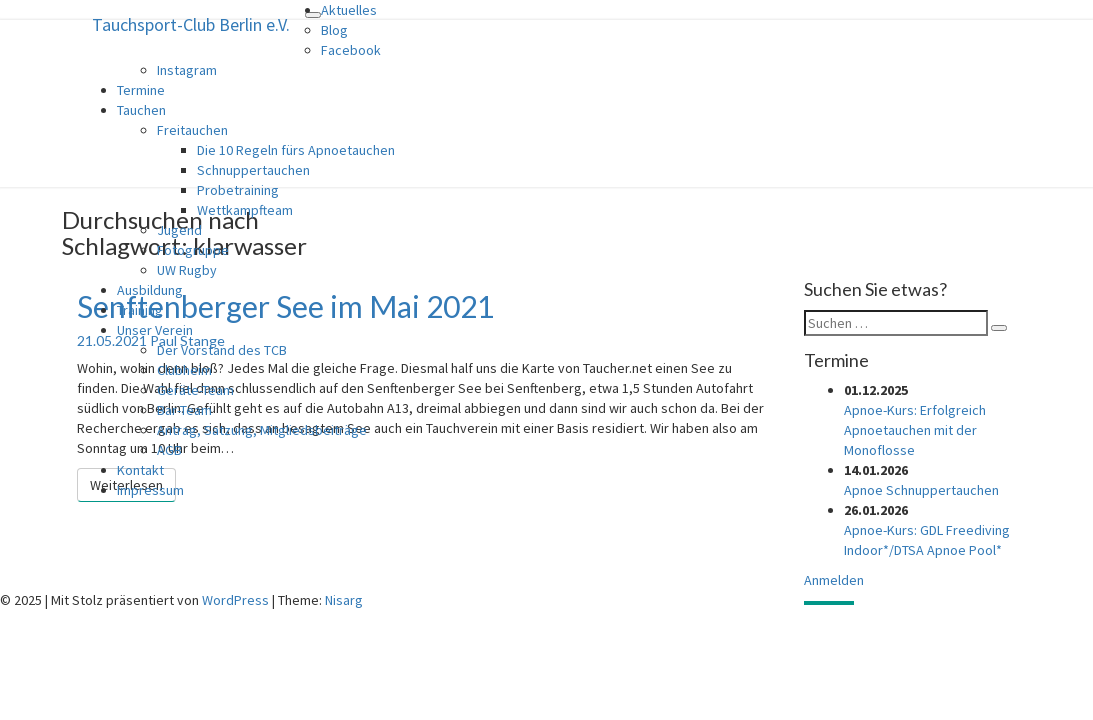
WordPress (235, 600)
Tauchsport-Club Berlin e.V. (191, 24)
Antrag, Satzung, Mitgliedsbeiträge (262, 430)
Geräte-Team (195, 390)
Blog (334, 30)
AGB (169, 450)
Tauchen (141, 110)
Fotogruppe (193, 250)
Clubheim (184, 370)
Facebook (351, 50)
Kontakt (140, 470)
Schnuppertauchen (253, 170)
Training (140, 310)
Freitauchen (192, 130)
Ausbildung (150, 290)
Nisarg (344, 600)
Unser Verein (155, 330)
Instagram (187, 70)
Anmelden (834, 580)
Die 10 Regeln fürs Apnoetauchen (296, 150)
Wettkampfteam (245, 210)
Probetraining (238, 190)
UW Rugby (187, 270)
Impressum (150, 490)
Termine (141, 90)
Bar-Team (184, 410)
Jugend (179, 230)
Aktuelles (349, 10)
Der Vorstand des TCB (222, 350)
